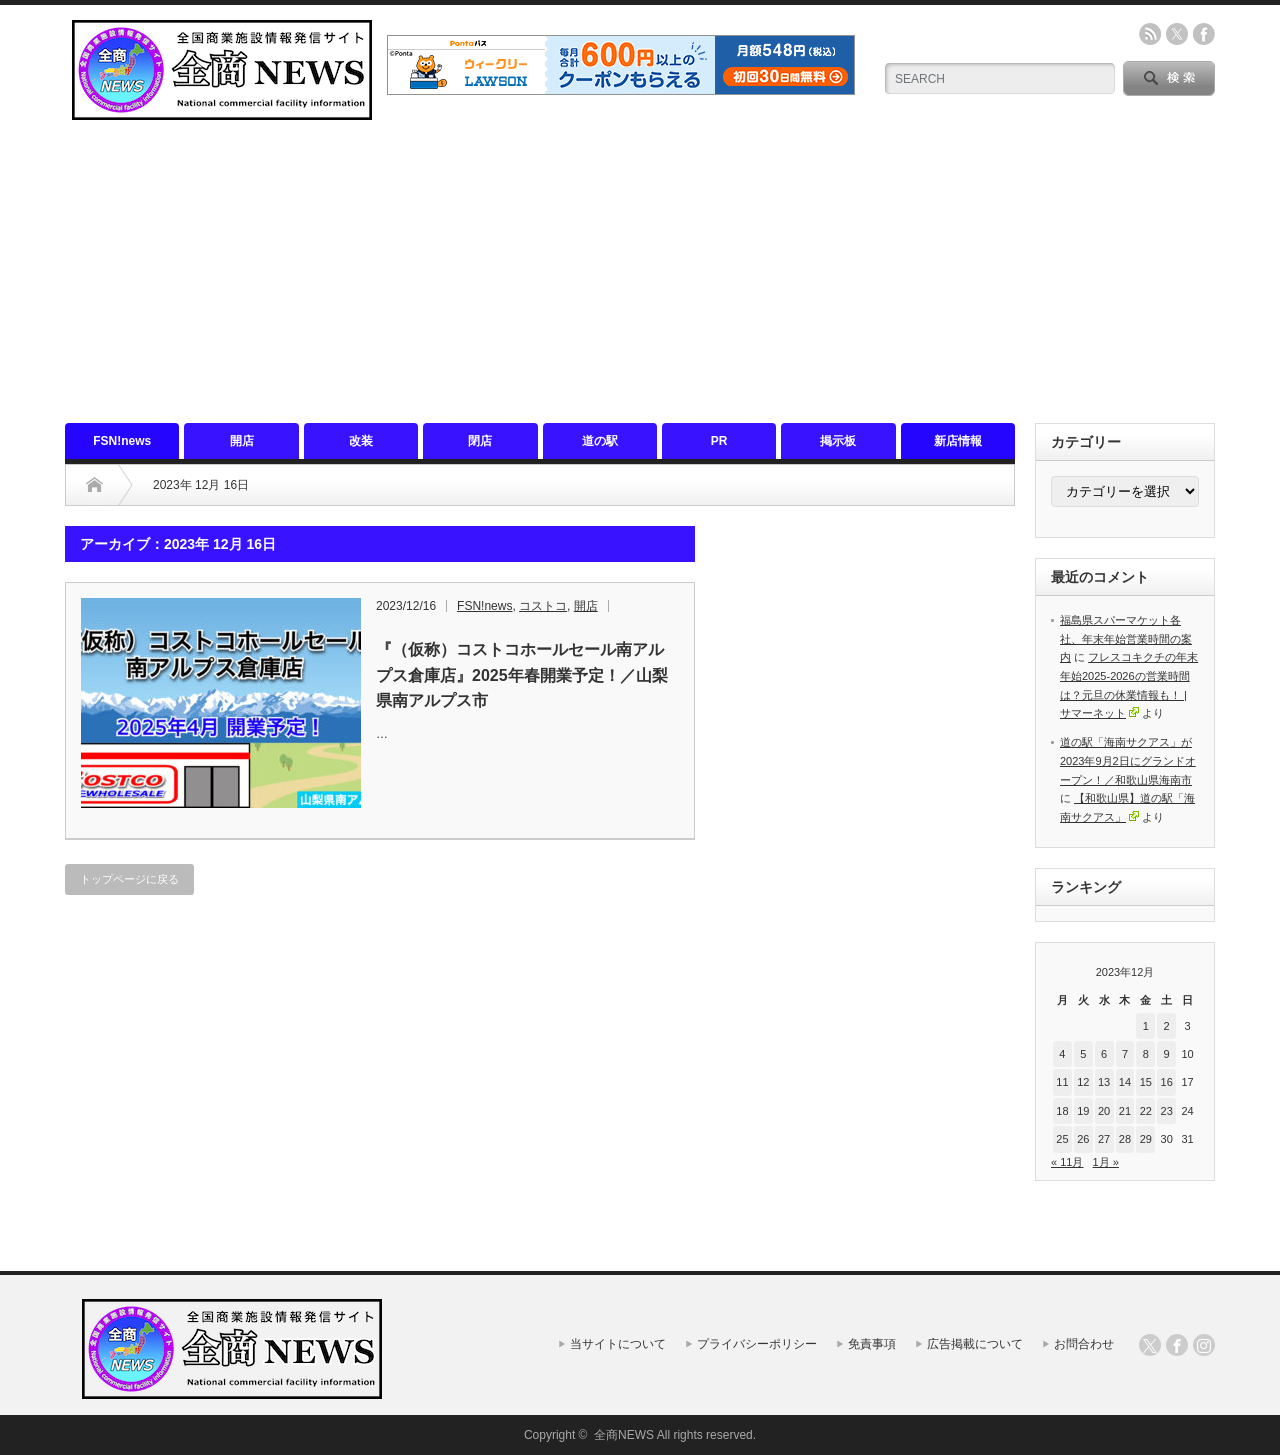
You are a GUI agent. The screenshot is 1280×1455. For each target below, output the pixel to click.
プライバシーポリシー (757, 1344)
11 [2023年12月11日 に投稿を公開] (1062, 1082)
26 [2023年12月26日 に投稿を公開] (1083, 1139)
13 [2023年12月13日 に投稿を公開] (1104, 1082)
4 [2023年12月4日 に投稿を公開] (1062, 1054)
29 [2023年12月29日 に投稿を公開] (1146, 1139)
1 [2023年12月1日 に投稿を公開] (1146, 1026)
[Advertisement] (640, 273)
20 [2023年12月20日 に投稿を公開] (1104, 1111)
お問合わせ (1084, 1344)
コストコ (543, 606)
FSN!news (122, 441)
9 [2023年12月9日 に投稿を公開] (1167, 1054)
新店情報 (958, 441)
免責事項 (872, 1344)
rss (1150, 34)
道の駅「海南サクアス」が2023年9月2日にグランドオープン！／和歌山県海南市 (1128, 760)
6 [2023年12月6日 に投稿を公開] (1104, 1054)
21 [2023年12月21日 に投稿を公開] (1125, 1111)
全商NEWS (624, 1435)
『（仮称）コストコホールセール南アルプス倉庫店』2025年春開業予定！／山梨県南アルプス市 (522, 675)
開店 (242, 441)
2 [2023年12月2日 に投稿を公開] (1167, 1026)
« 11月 (1067, 1162)
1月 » (1106, 1162)
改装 (361, 441)
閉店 (480, 441)
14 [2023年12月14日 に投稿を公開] (1125, 1082)
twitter (1177, 34)
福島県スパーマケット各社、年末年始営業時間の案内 (1126, 638)
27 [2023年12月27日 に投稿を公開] (1104, 1139)
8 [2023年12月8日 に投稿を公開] (1146, 1054)
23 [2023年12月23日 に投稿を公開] (1167, 1111)
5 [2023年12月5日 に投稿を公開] (1083, 1054)
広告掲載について (975, 1344)
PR (719, 441)
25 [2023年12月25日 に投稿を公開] (1062, 1139)
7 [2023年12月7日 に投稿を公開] (1125, 1054)
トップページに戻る (129, 879)
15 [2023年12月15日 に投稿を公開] (1146, 1082)
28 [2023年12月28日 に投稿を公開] (1125, 1139)
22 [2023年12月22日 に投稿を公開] (1146, 1111)
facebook (1204, 34)
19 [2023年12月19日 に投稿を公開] (1083, 1111)
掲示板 (838, 441)
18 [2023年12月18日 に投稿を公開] (1062, 1111)
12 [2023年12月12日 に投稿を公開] (1083, 1082)
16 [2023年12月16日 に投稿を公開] (1167, 1082)
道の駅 (600, 441)
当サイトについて (618, 1344)
